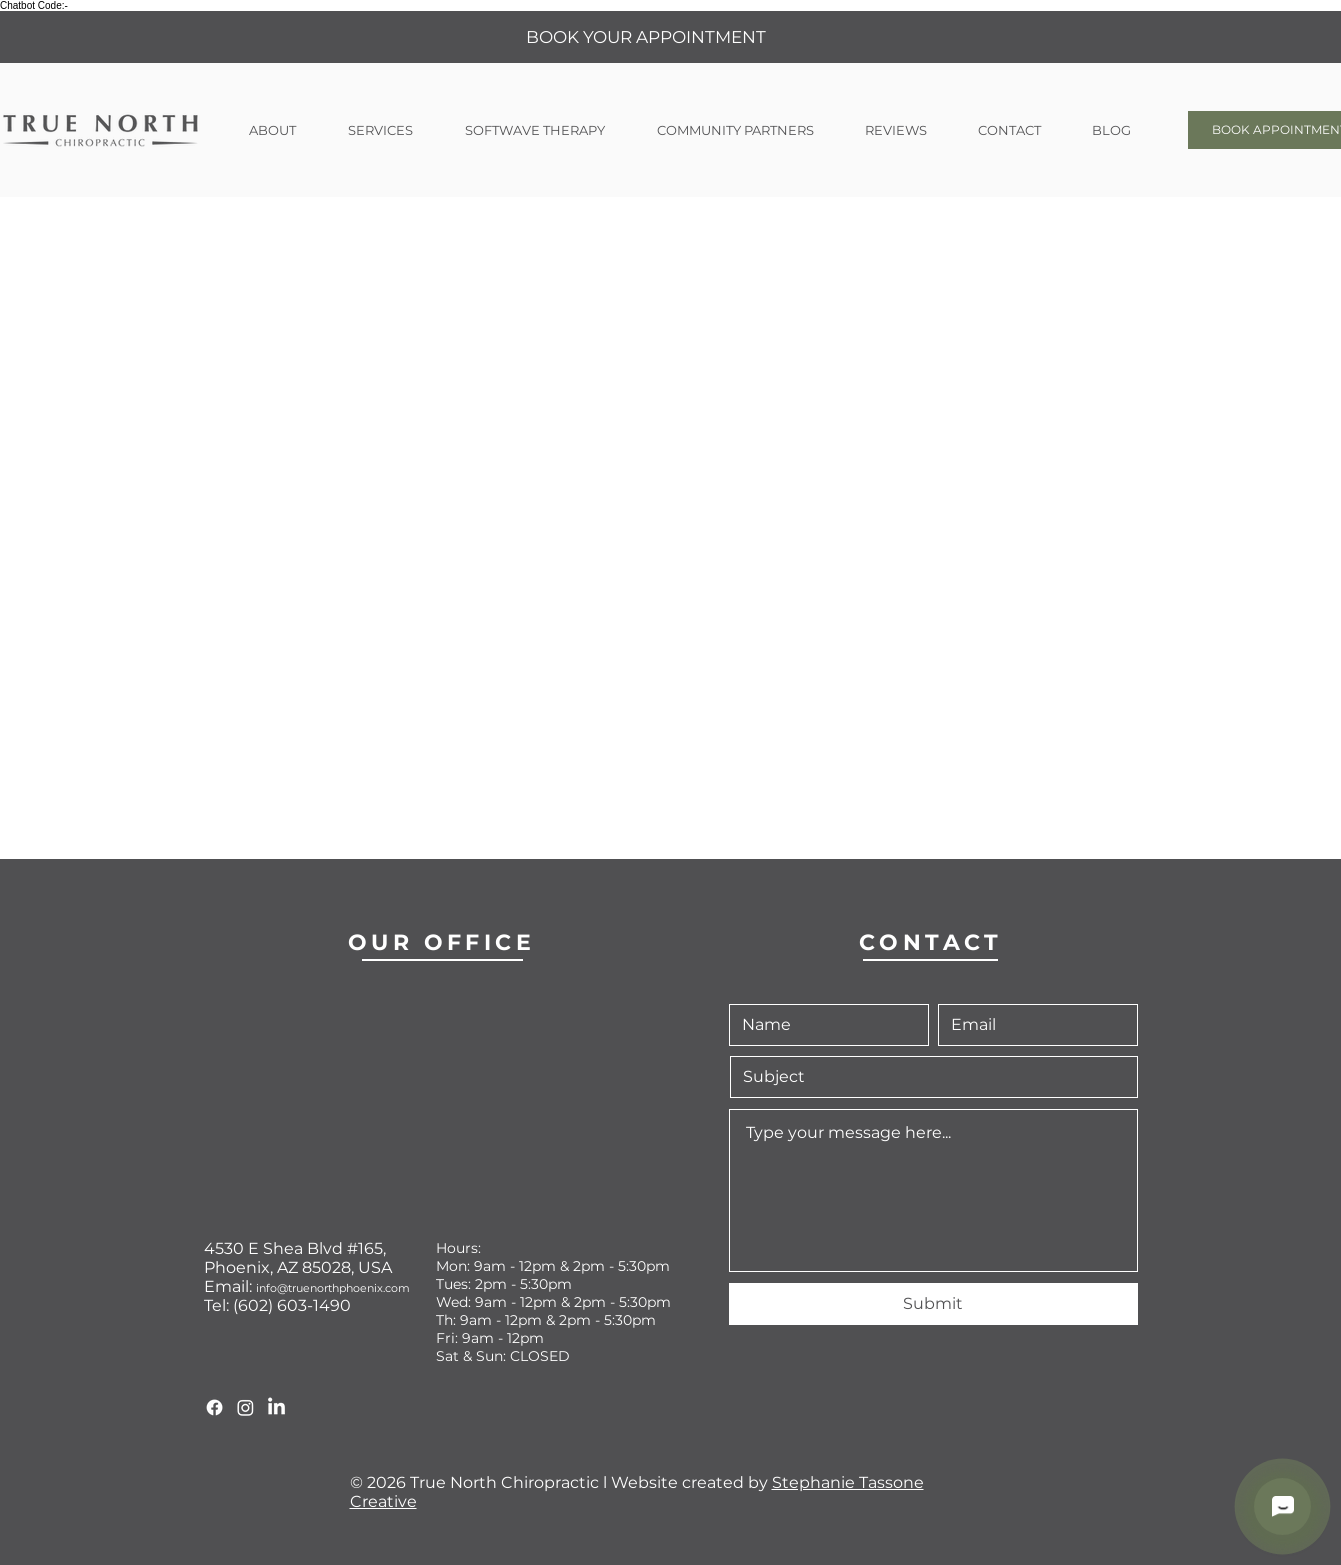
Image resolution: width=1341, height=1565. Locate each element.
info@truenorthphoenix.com (333, 1288)
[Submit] (933, 1304)
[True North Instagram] (245, 1407)
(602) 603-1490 (292, 1305)
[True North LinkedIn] (276, 1407)
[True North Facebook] (214, 1407)
